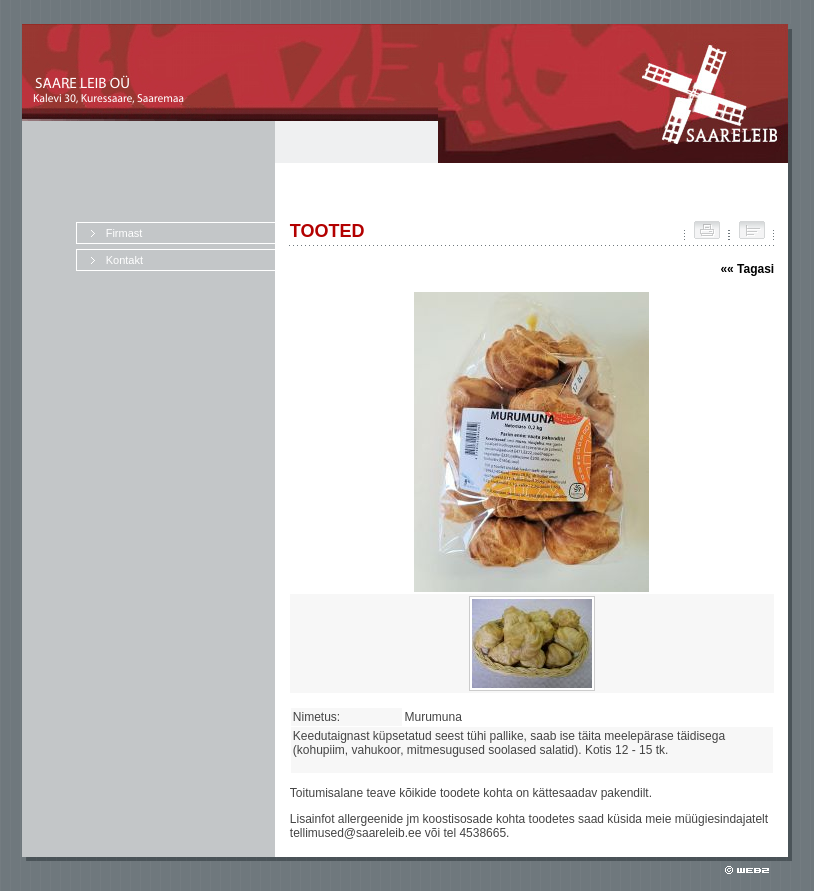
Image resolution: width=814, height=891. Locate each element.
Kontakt (124, 260)
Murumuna (437, 717)
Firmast (124, 233)
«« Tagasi (747, 269)
